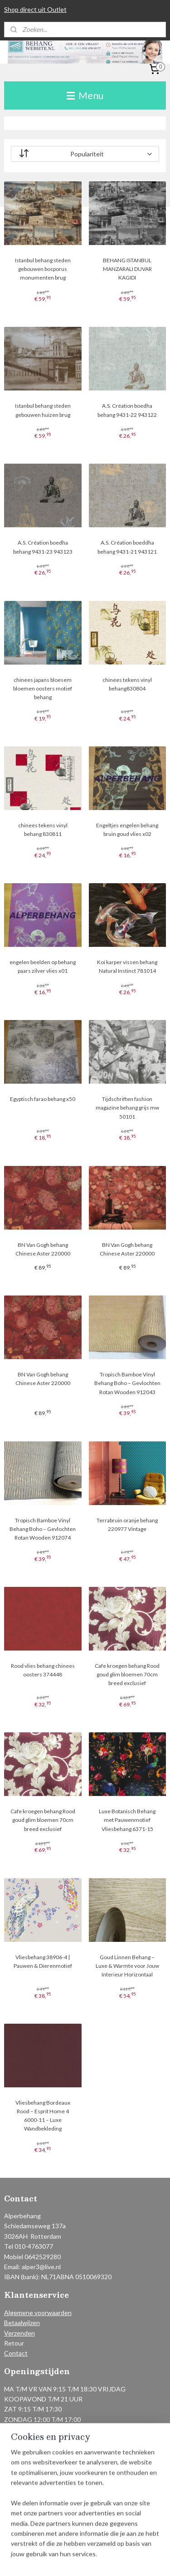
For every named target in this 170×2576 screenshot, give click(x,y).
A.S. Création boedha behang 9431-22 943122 (127, 410)
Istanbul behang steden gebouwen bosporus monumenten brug (43, 269)
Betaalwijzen (22, 2322)
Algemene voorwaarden (38, 2312)
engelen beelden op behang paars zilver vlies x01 (43, 966)
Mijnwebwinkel (99, 2559)
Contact (16, 2353)
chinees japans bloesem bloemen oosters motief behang (42, 688)
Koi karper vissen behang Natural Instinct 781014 (127, 966)
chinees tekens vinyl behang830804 (127, 684)
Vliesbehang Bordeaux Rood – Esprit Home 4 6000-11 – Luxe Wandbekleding (42, 2115)
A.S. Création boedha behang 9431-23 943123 (43, 547)
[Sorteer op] (85, 153)
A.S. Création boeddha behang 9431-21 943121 (127, 547)
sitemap (91, 2544)
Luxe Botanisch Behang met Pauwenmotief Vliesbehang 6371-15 (127, 1820)
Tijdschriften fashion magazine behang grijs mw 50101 (127, 1108)
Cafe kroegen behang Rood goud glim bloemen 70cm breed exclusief (127, 1674)
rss (107, 2544)
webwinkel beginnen (138, 2544)
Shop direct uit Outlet (35, 9)
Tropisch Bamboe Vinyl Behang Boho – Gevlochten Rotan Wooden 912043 (127, 1383)
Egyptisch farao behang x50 (42, 1099)
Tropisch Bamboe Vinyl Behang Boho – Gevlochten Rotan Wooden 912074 (43, 1529)
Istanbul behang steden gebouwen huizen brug (43, 410)
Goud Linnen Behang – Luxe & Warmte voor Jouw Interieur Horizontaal (127, 1966)
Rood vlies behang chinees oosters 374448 (43, 1670)
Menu (85, 95)
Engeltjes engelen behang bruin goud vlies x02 (127, 829)
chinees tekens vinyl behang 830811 (43, 829)
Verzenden (19, 2333)
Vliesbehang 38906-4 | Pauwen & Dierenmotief (43, 1961)
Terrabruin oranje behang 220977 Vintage (127, 1524)
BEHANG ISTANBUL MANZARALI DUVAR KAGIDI (127, 269)
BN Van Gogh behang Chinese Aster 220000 (42, 1249)
